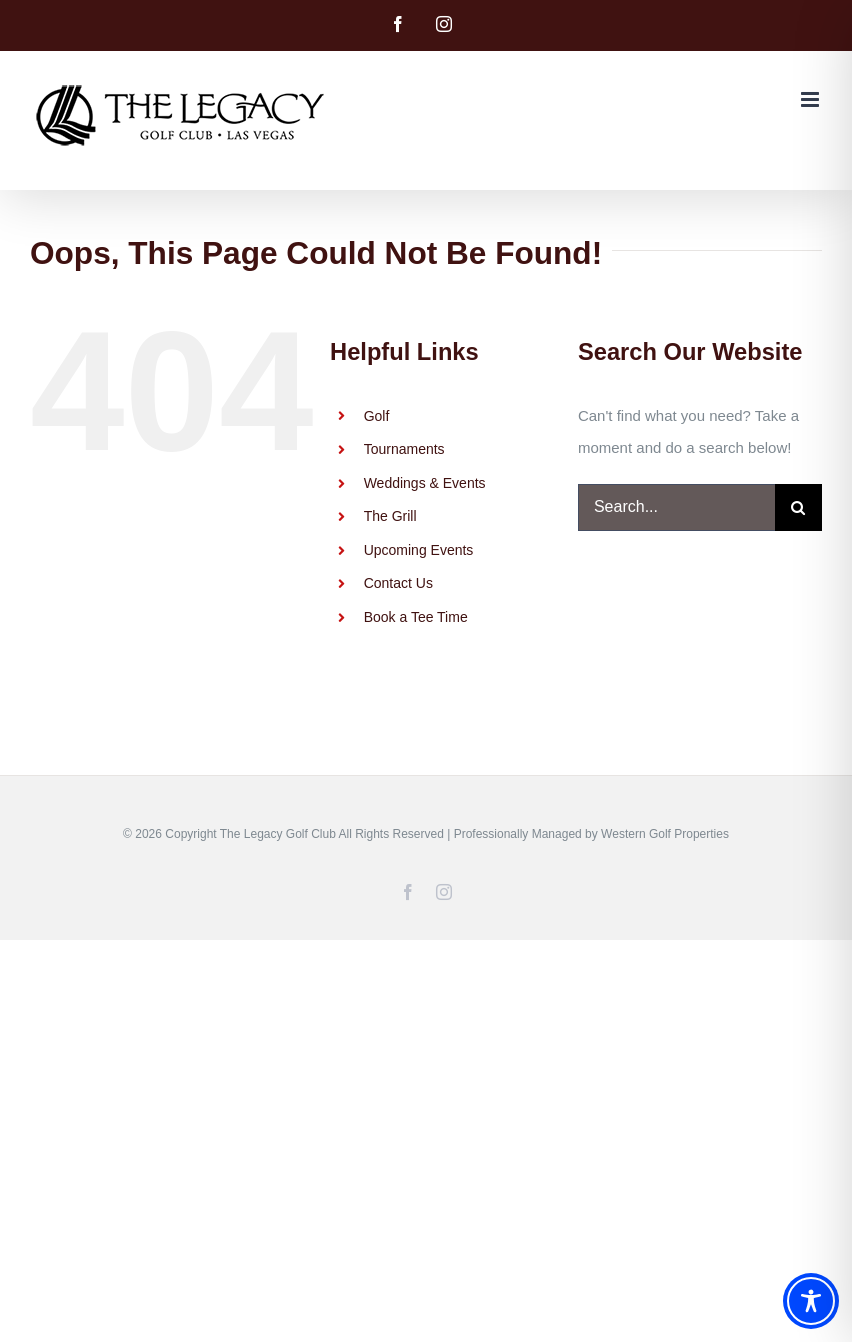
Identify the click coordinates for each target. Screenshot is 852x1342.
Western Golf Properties (665, 834)
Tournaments (404, 449)
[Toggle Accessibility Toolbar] (811, 1301)
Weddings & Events (425, 483)
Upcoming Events (419, 550)
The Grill (390, 516)
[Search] (798, 507)
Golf (377, 416)
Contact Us (398, 583)
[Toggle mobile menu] (811, 99)
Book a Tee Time (416, 617)
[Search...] (676, 507)
